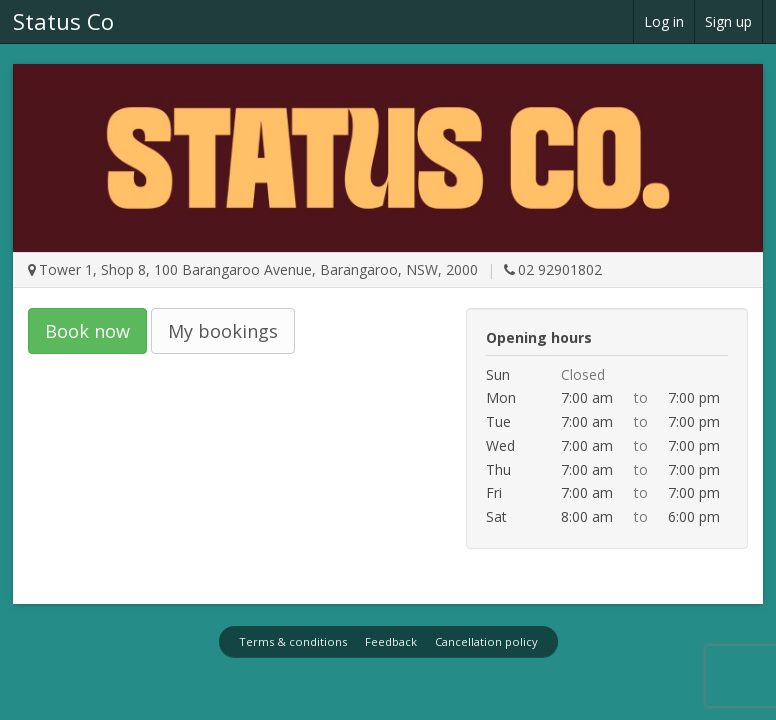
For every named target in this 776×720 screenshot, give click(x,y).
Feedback (391, 641)
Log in (664, 21)
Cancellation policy (486, 641)
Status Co (63, 21)
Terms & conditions (293, 641)
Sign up (728, 21)
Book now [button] (87, 331)
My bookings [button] (223, 331)
